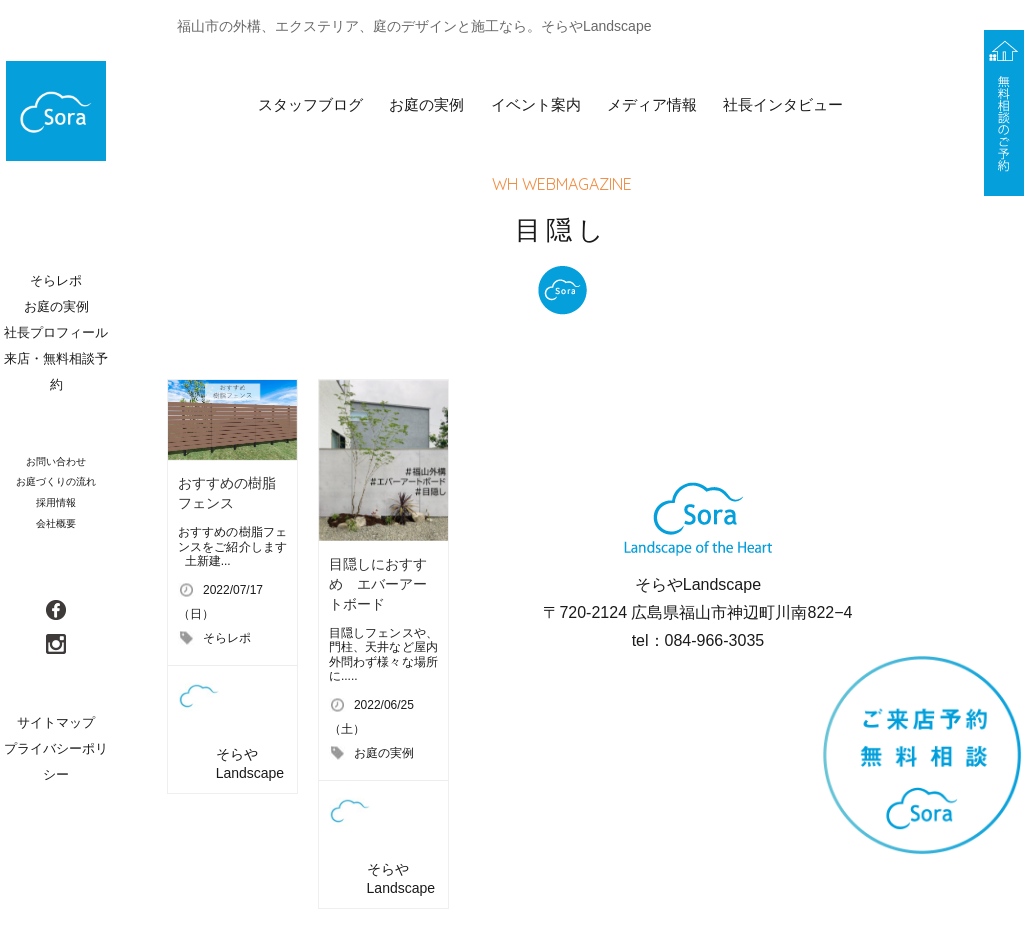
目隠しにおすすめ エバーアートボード (378, 584)
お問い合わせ (56, 461)
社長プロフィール (56, 332)
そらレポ (227, 638)
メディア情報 (652, 104)
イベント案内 (536, 104)
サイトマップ (56, 722)
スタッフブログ (310, 104)
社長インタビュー (783, 104)
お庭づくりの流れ (56, 481)
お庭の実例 (426, 104)
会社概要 (56, 523)
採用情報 (56, 502)
